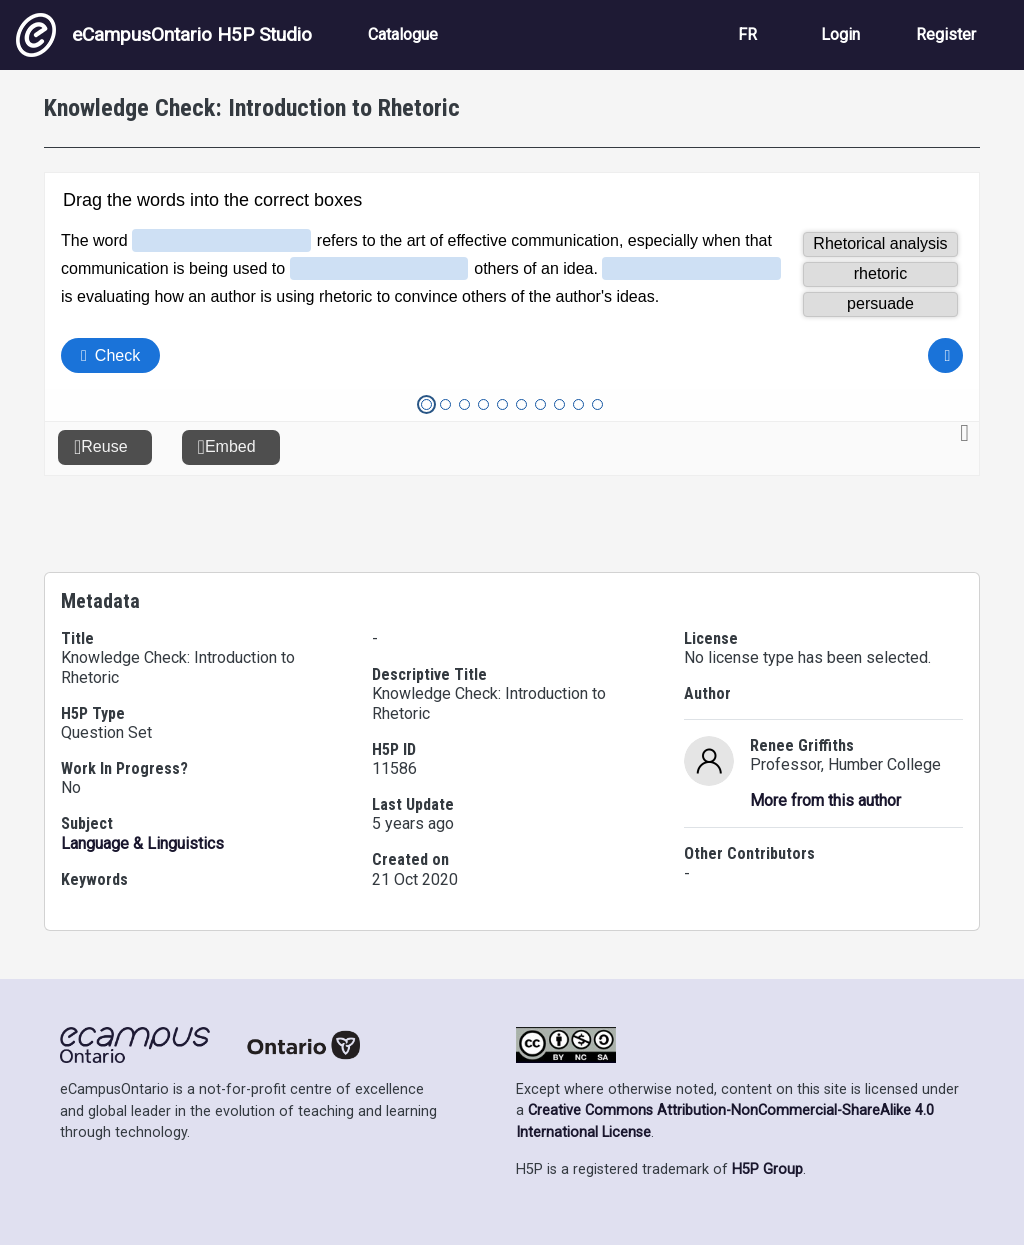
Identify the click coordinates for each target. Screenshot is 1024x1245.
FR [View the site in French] (747, 34)
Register (946, 34)
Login (840, 34)
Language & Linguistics (142, 843)
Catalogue (403, 34)
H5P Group (767, 1169)
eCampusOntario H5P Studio (164, 35)
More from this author (825, 800)
